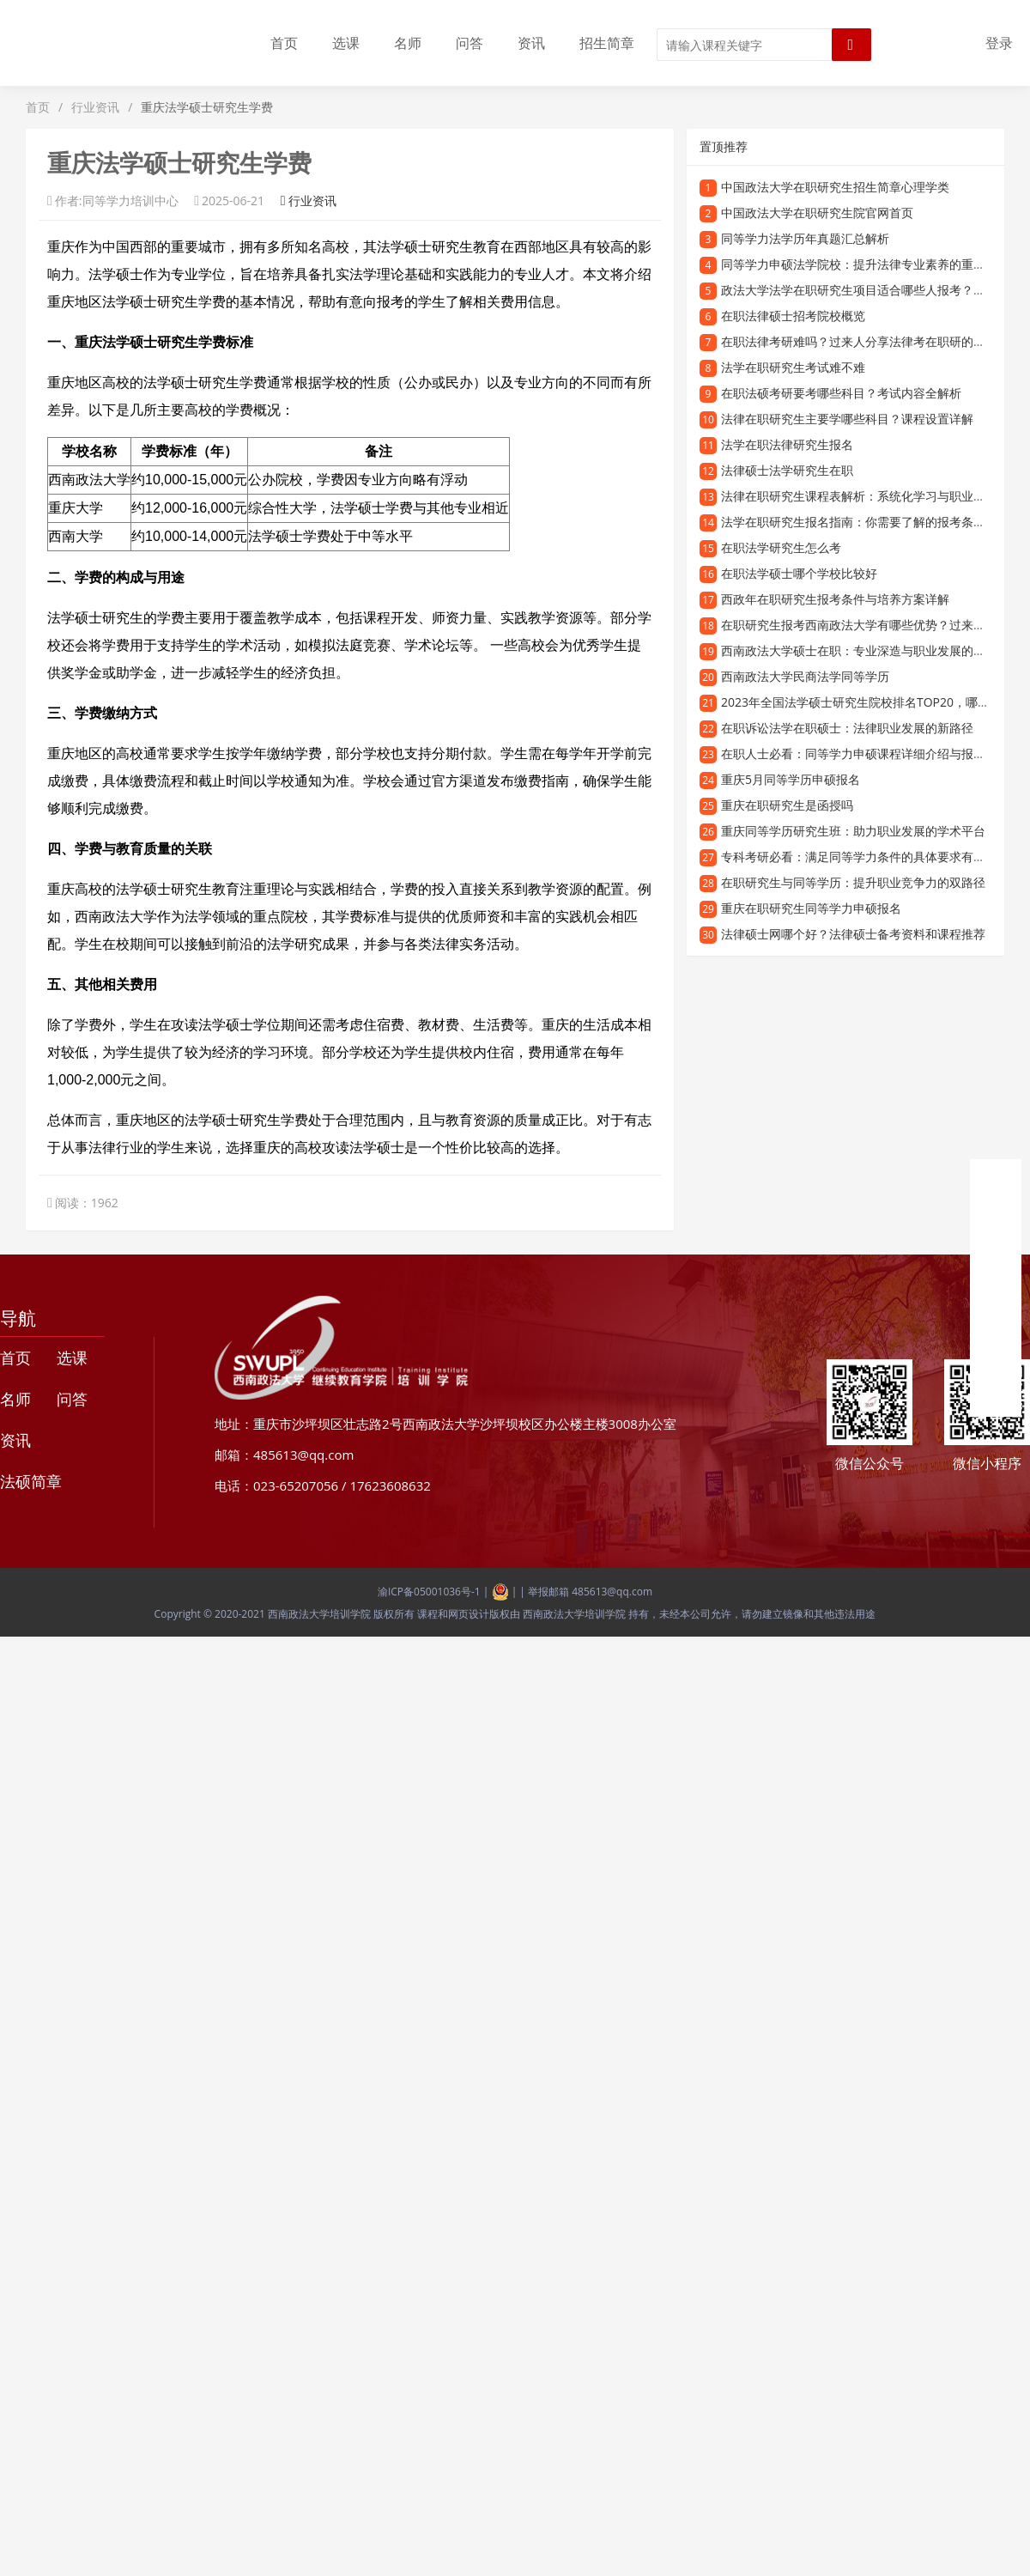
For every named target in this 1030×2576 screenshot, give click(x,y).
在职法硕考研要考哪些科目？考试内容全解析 (841, 393)
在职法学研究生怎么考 (781, 547)
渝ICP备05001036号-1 (429, 1591)
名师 (407, 42)
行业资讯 (95, 107)
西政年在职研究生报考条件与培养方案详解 (835, 599)
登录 (999, 42)
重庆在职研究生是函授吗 (787, 805)
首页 (284, 42)
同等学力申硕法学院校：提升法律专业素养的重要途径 (865, 264)
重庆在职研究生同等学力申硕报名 (811, 908)
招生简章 (606, 42)
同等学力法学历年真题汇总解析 (805, 238)
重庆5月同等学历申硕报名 (790, 779)
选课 (346, 42)
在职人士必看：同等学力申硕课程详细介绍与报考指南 (865, 753)
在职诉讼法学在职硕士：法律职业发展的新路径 (847, 728)
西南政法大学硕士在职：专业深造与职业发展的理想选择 (871, 650)
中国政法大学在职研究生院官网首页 (817, 212)
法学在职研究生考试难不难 (793, 367)
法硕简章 (31, 1481)
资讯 (531, 42)
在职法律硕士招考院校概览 (793, 315)
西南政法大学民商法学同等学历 (805, 676)
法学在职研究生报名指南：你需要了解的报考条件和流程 (871, 521)
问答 (469, 42)
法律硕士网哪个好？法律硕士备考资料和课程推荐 (853, 934)
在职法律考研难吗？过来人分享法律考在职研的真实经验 (871, 341)
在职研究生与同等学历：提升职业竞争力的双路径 (853, 882)
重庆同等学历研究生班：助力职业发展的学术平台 (853, 831)
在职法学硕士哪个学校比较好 (799, 573)
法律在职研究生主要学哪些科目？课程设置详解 (847, 418)
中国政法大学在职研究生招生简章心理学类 (835, 187)
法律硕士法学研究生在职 (787, 470)
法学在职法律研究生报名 (787, 444)
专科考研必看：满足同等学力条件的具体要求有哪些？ (865, 856)
